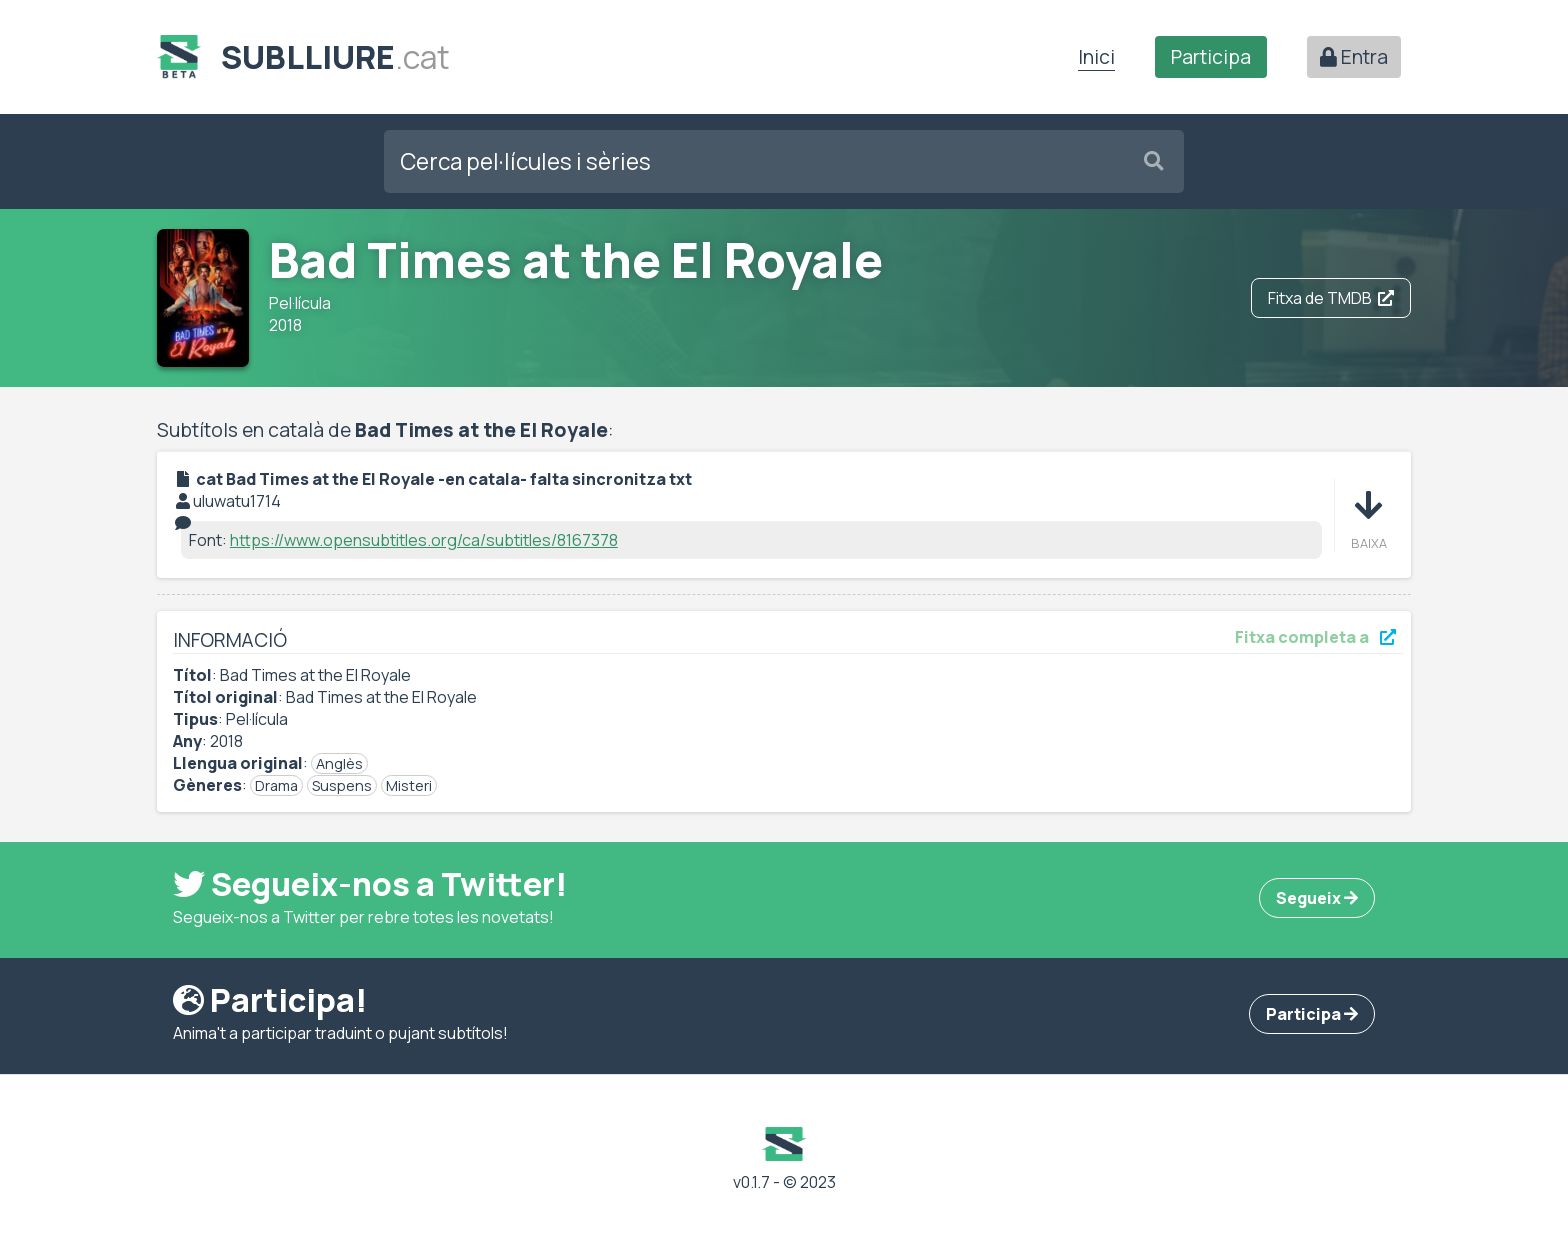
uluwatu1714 (237, 501)
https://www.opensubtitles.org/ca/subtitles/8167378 (424, 540)
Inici (1096, 57)
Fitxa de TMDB (1331, 298)
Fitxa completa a (1315, 637)
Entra (1354, 57)
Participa (1211, 57)
